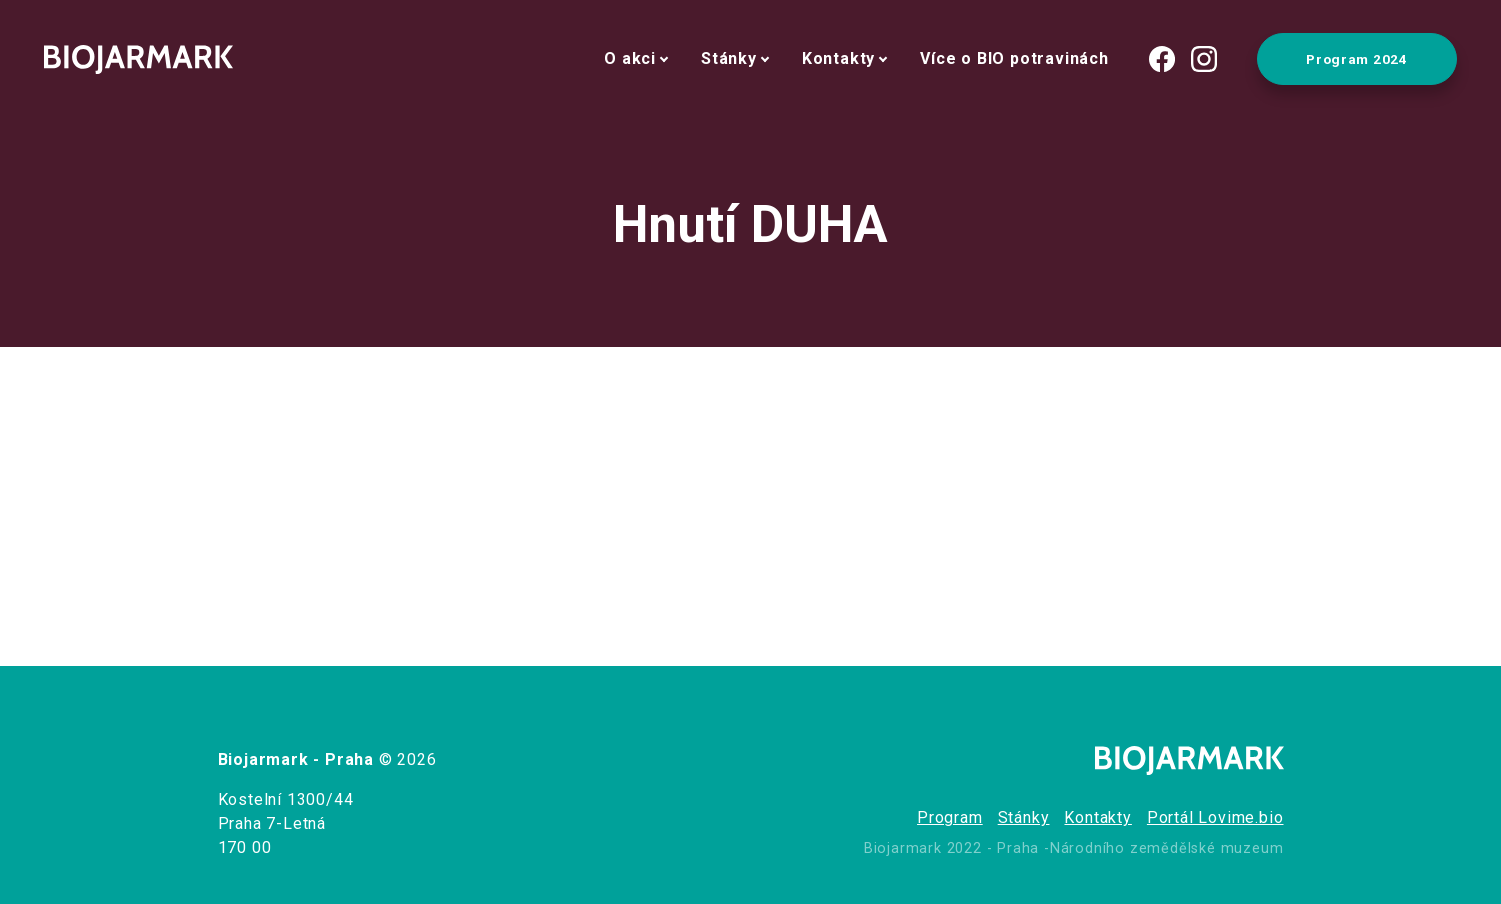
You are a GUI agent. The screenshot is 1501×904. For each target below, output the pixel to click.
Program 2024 (1356, 59)
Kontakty (838, 58)
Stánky (729, 58)
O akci (630, 58)
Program (950, 817)
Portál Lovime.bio (1215, 817)
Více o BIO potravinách (1014, 58)
